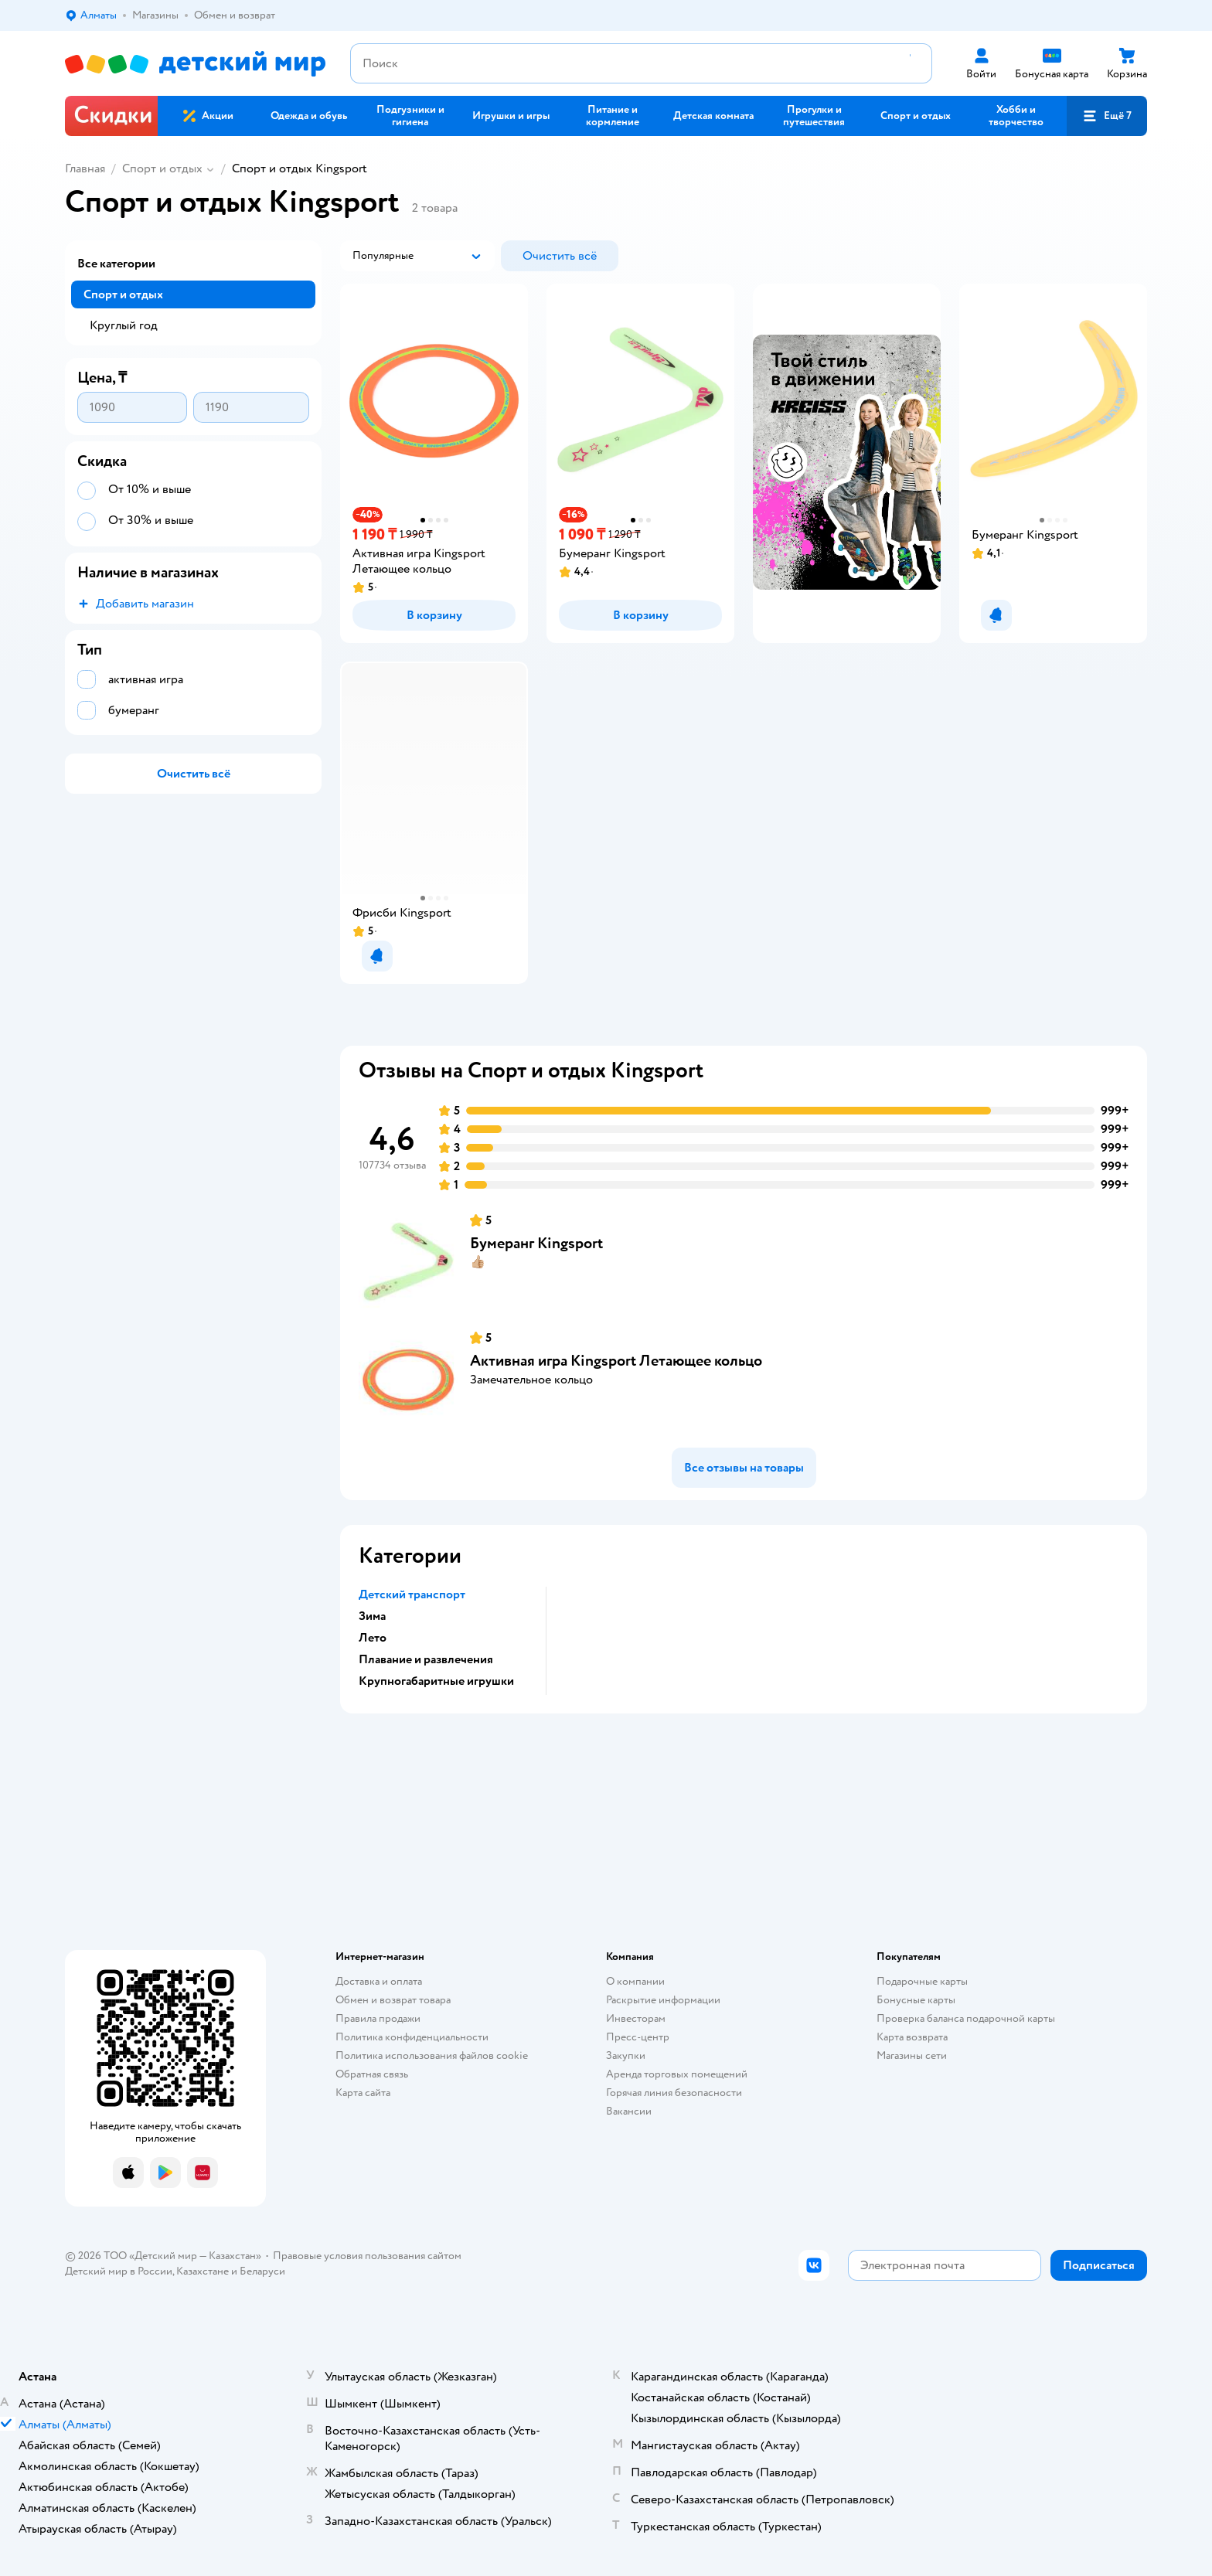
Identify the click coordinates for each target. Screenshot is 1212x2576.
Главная (85, 168)
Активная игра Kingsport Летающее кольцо (616, 1360)
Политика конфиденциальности (412, 2036)
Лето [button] (372, 1637)
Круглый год (124, 325)
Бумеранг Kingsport (536, 1243)
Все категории (116, 263)
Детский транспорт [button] (412, 1594)
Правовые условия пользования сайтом (367, 2255)
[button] (1107, 116)
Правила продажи (377, 2018)
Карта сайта (362, 2092)
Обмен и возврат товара (393, 1999)
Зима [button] (372, 1616)
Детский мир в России (118, 2271)
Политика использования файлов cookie (431, 2055)
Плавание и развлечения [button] (426, 1659)
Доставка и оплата (378, 1981)
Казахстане (202, 2271)
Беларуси (262, 2271)
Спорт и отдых (162, 168)
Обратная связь (371, 2074)
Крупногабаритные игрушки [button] (436, 1681)
